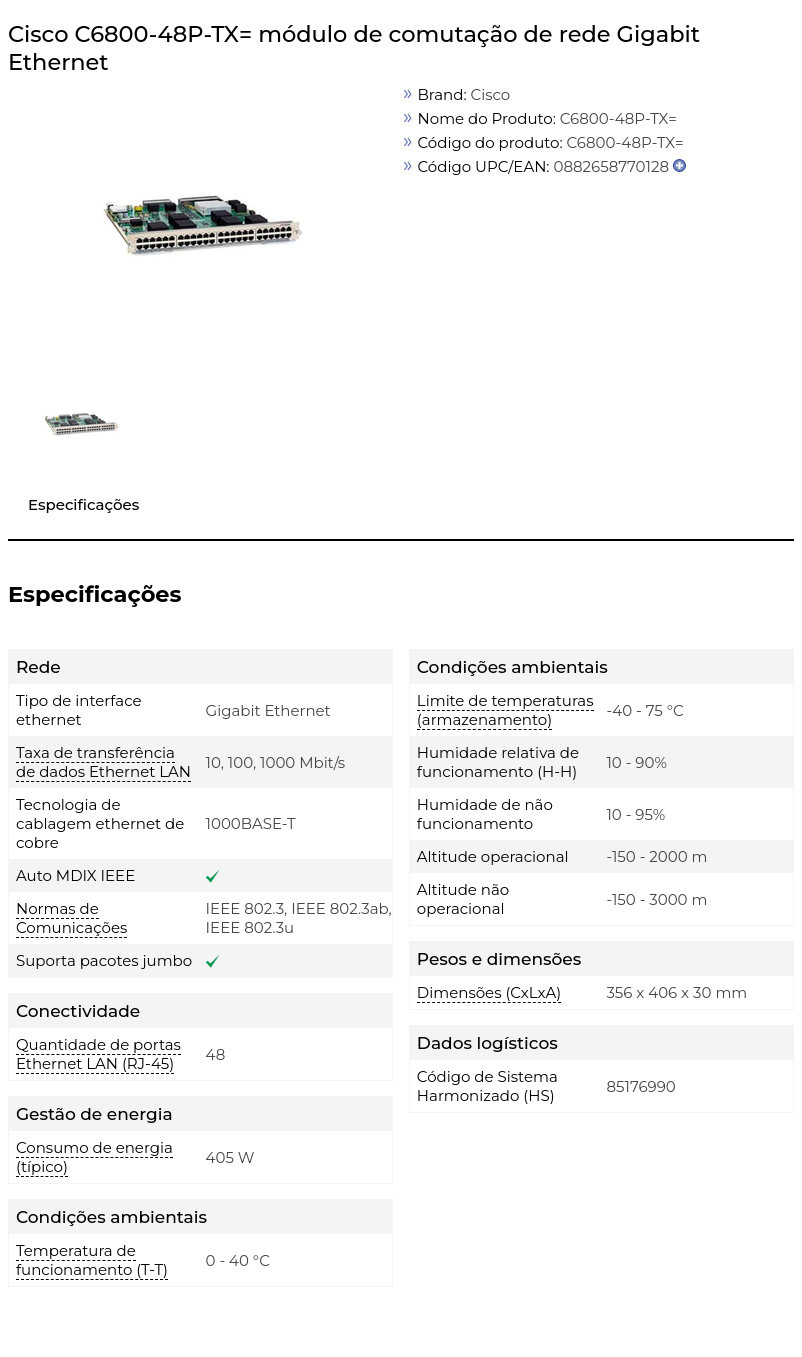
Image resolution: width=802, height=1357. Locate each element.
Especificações (83, 504)
